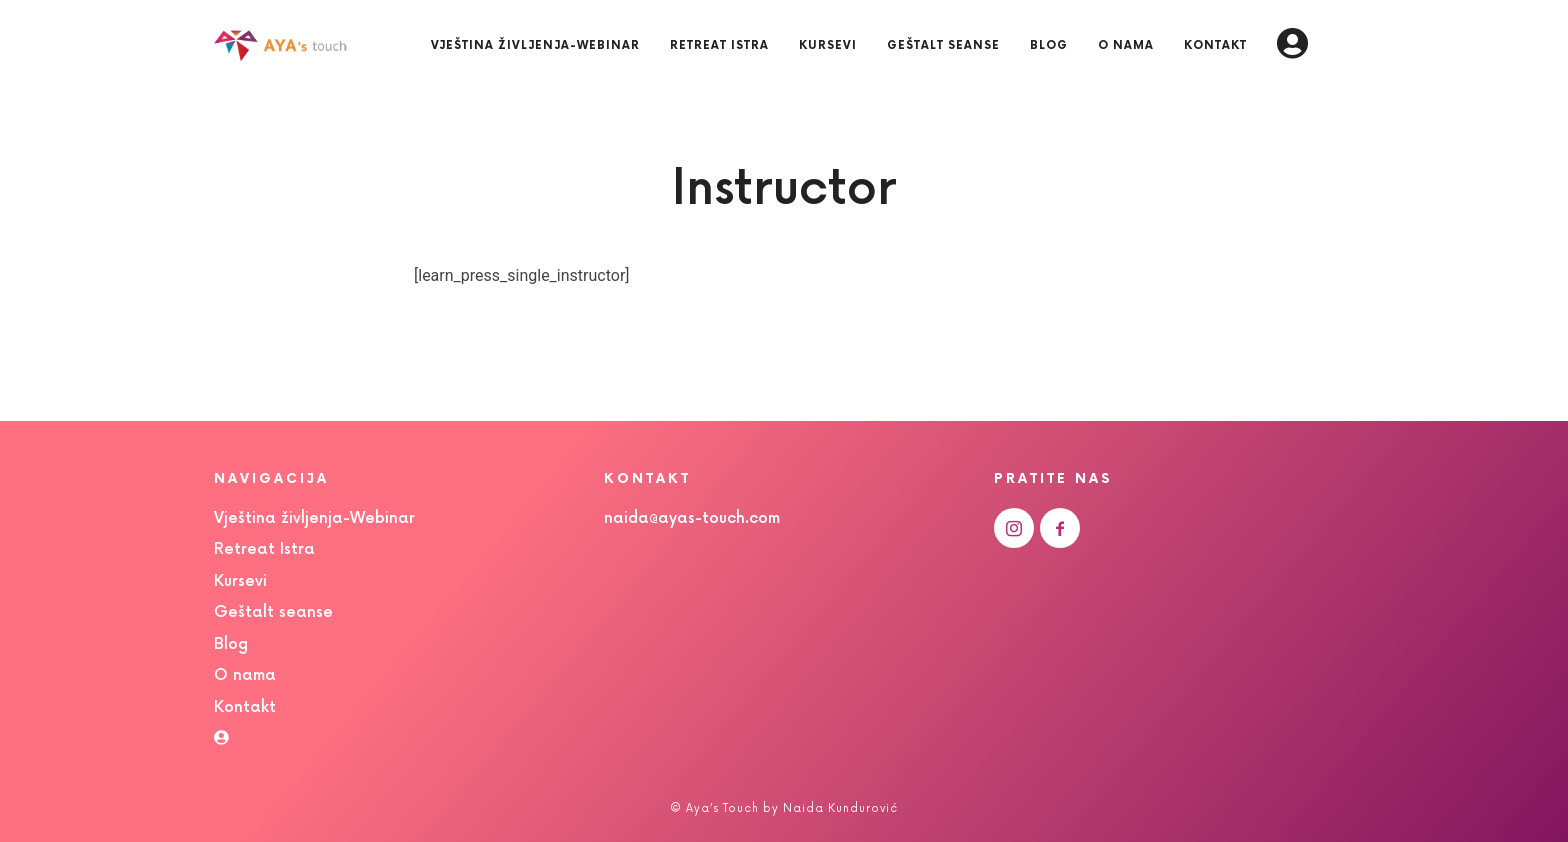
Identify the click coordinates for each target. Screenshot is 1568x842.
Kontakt (245, 707)
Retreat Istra (264, 549)
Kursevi (240, 581)
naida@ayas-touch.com (692, 518)
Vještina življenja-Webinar (314, 518)
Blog (231, 644)
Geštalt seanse (273, 612)
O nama (245, 675)
